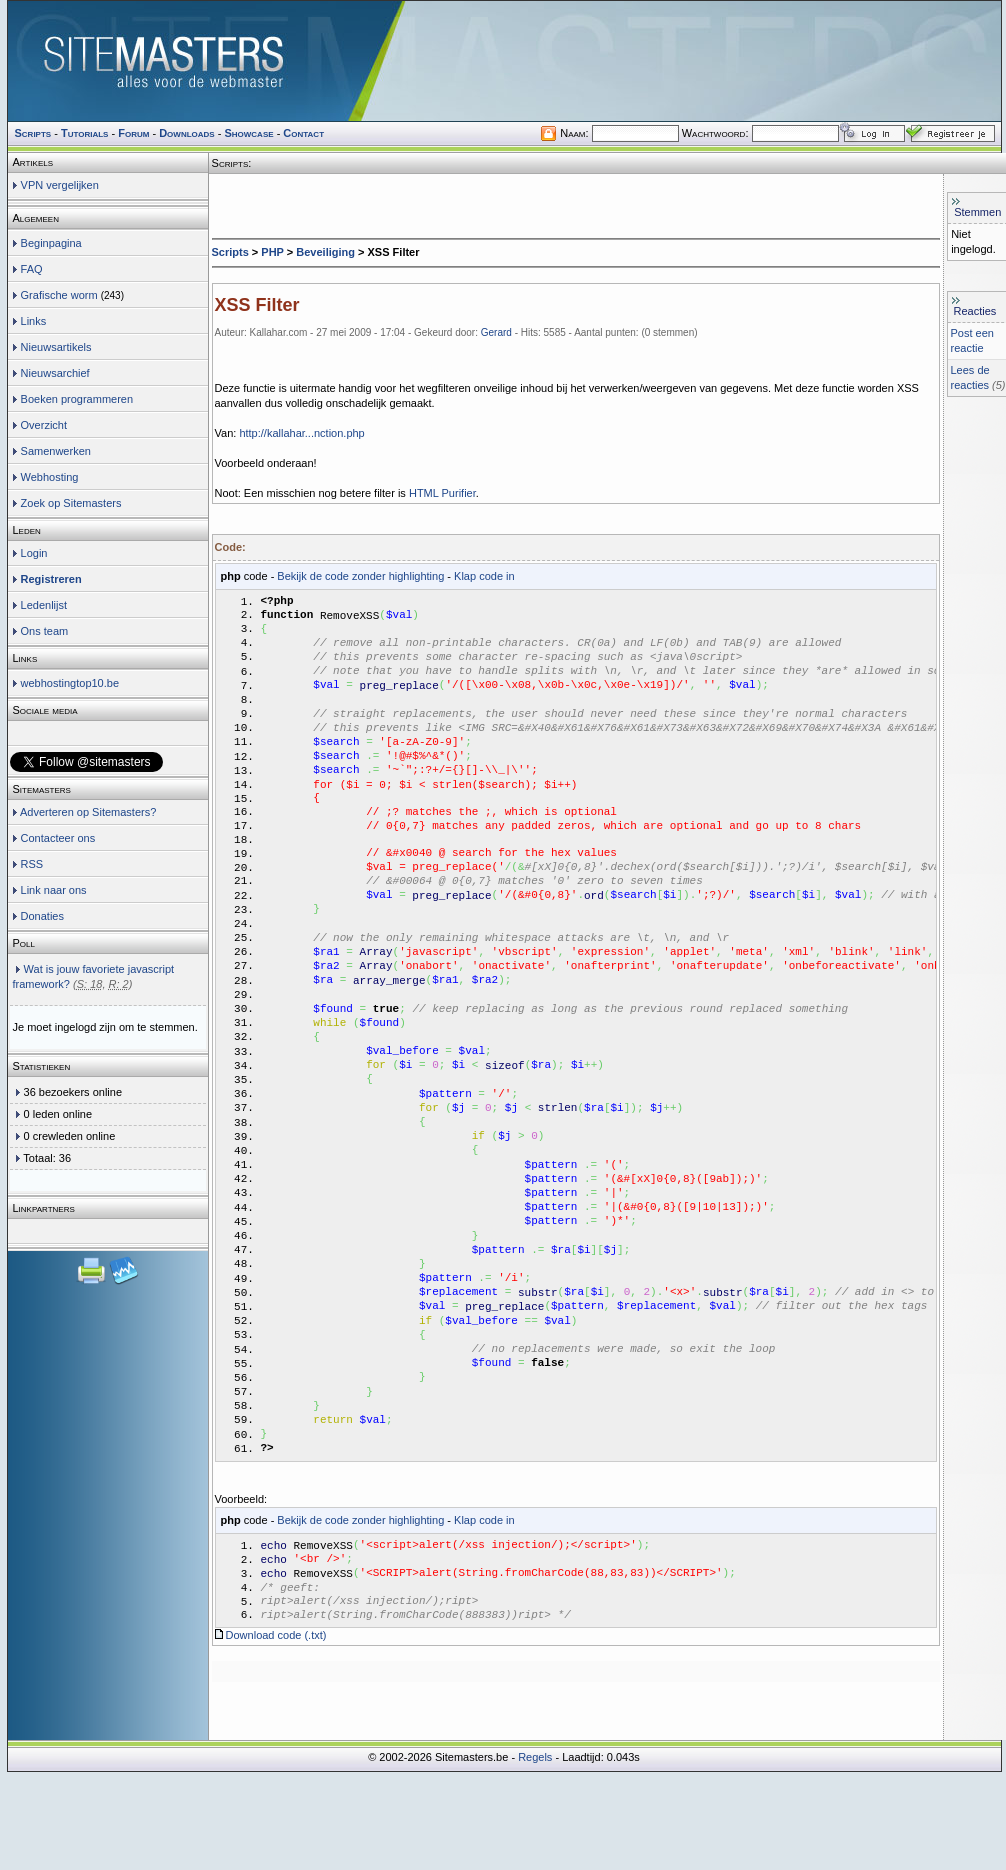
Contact (303, 133)
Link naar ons (54, 890)
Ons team (45, 631)
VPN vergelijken (60, 185)
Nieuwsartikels (56, 347)
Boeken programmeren (77, 399)
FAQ (32, 269)
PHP (272, 252)
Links (34, 321)
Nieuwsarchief (55, 373)
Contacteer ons (58, 838)
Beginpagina (51, 243)
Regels (535, 1855)
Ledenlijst (44, 605)
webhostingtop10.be (70, 683)
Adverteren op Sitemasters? (88, 812)
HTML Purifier (442, 493)
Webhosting (50, 477)
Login (34, 553)
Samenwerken (56, 451)
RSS (32, 864)
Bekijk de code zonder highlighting (360, 576)
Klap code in (484, 576)
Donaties (42, 916)
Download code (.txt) (276, 1733)
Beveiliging (325, 252)
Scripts (230, 252)
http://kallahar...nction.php (301, 433)
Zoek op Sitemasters (71, 503)
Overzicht (44, 425)
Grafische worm (59, 295)
